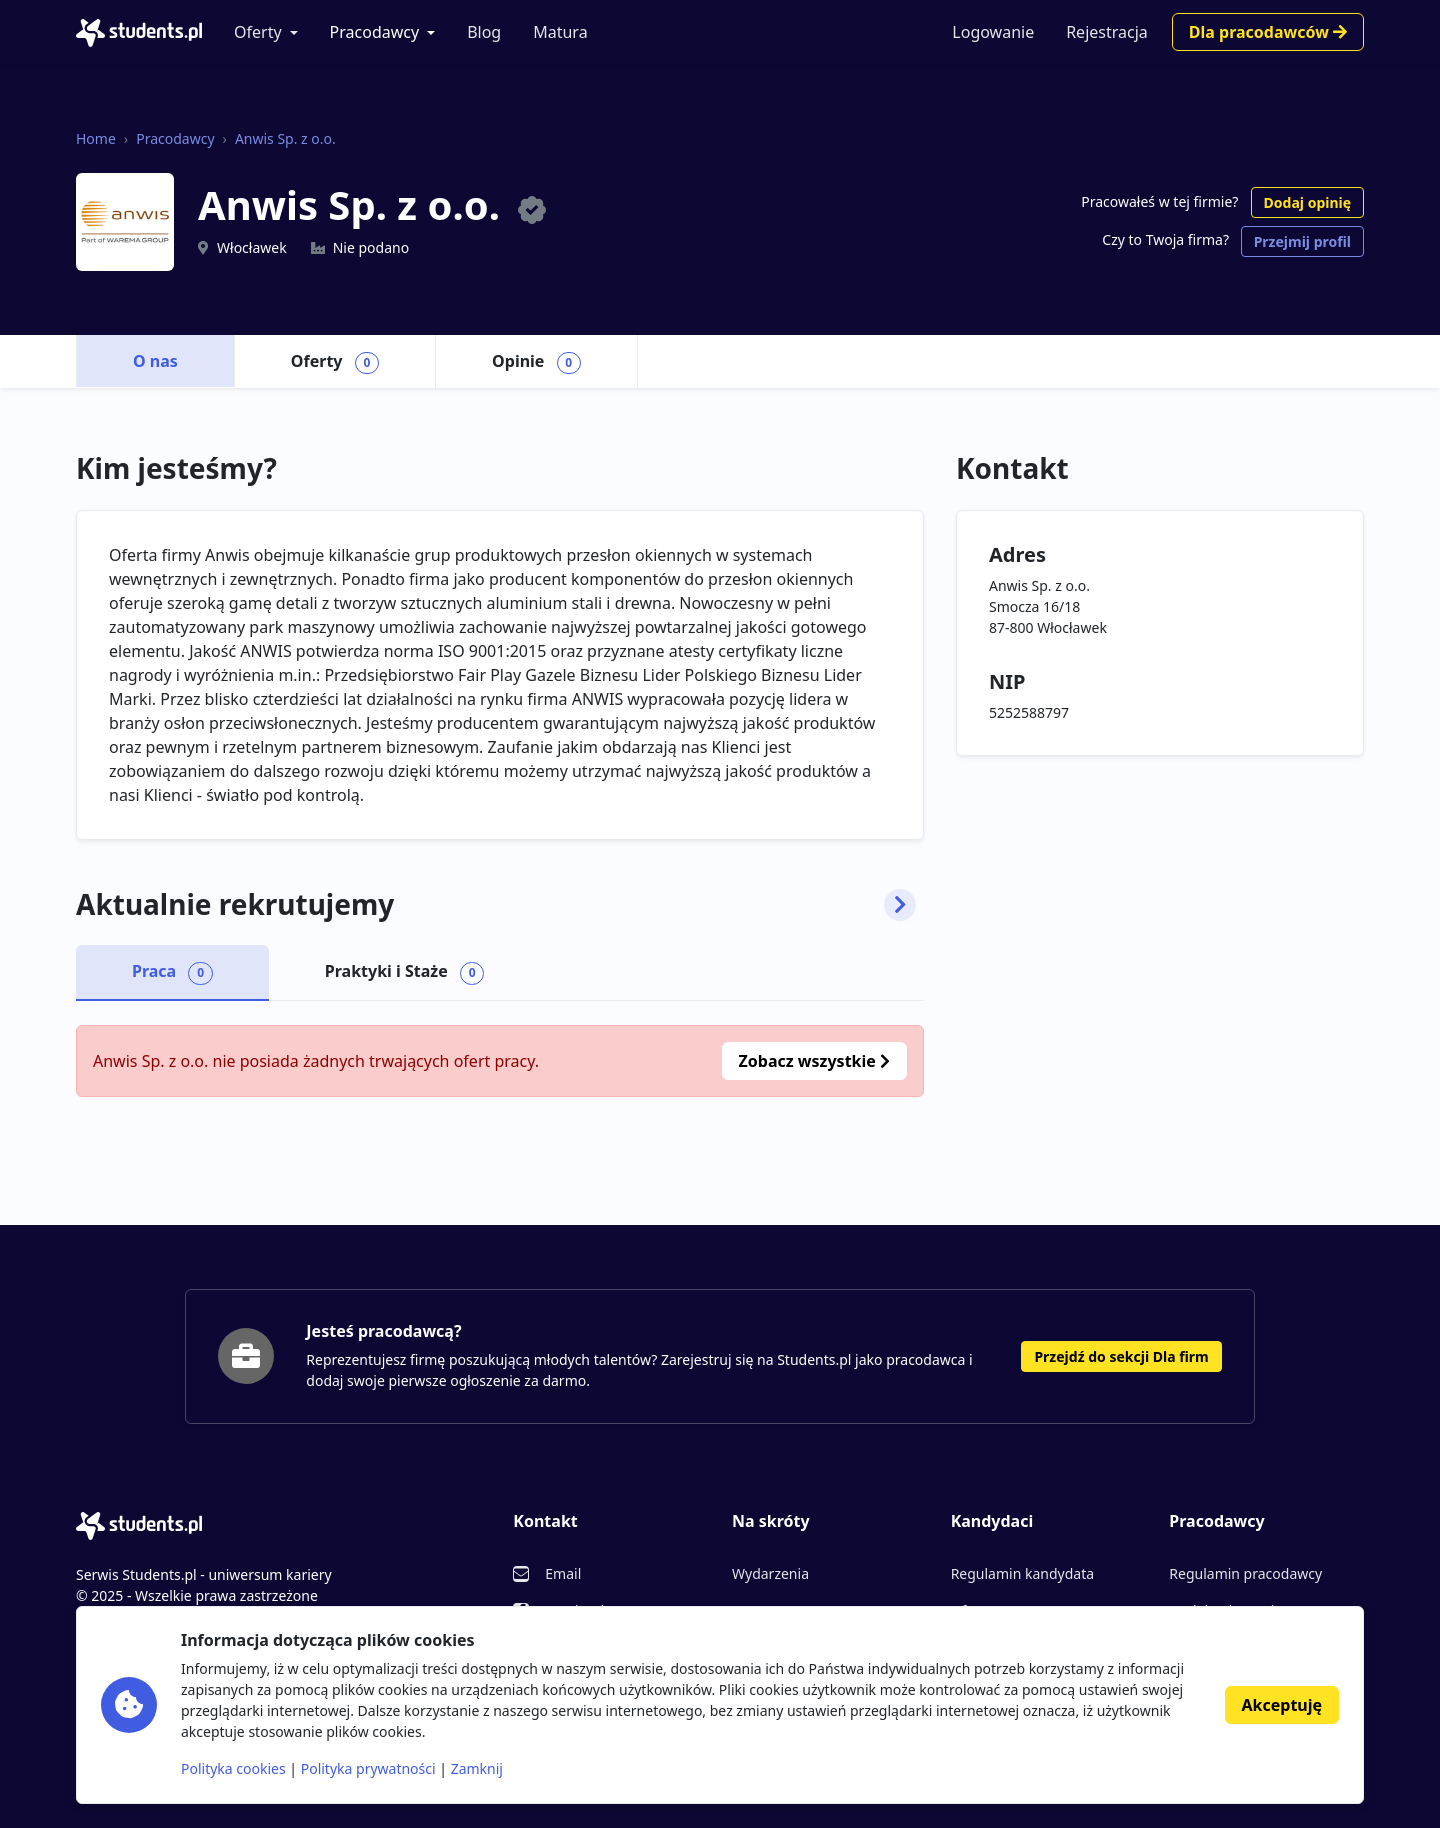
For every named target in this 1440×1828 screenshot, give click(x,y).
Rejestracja (1107, 32)
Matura (560, 32)
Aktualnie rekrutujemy (496, 905)
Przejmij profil (1302, 241)
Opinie (536, 362)
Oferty (258, 32)
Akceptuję (1282, 1705)
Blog (484, 32)
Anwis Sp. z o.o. (285, 138)
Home (96, 138)
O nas (155, 361)
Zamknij (477, 1768)
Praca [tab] (172, 972)
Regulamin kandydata (1022, 1573)
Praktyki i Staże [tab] (405, 972)
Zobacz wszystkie (814, 1061)
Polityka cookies (233, 1768)
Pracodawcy (375, 32)
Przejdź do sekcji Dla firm (1121, 1356)
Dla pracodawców (1268, 32)
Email (563, 1573)
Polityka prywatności (368, 1768)
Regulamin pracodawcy (1245, 1573)
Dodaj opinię (1307, 202)
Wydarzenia (770, 1573)
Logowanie (993, 32)
